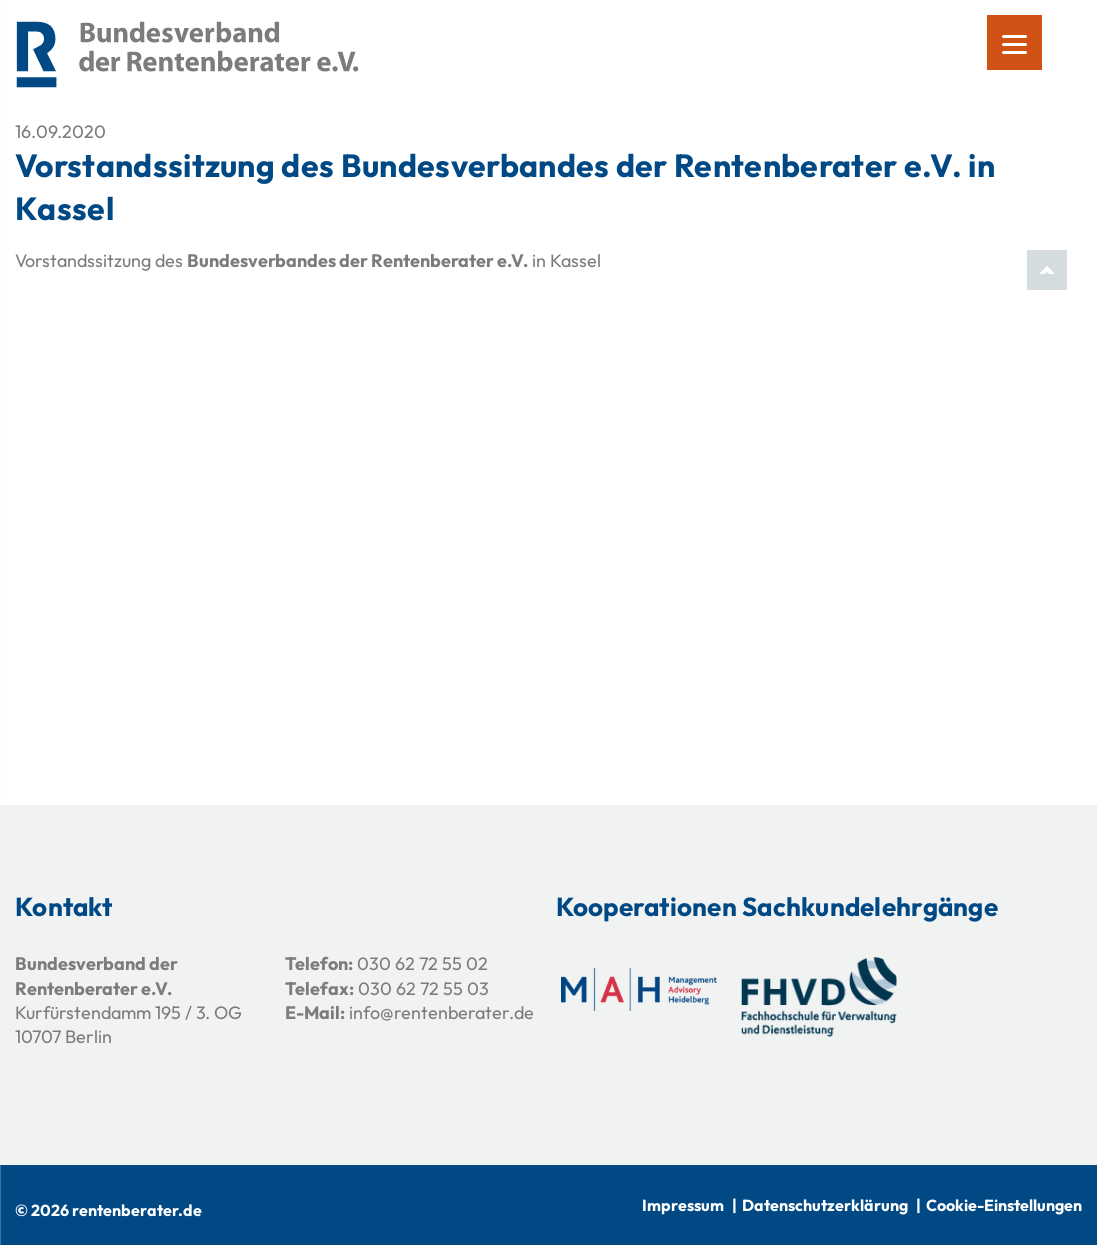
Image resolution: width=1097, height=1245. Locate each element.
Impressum (683, 1205)
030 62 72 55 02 (422, 963)
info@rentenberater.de (441, 1012)
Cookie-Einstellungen (1004, 1205)
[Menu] (1014, 42)
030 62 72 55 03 (423, 988)
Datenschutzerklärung (825, 1205)
